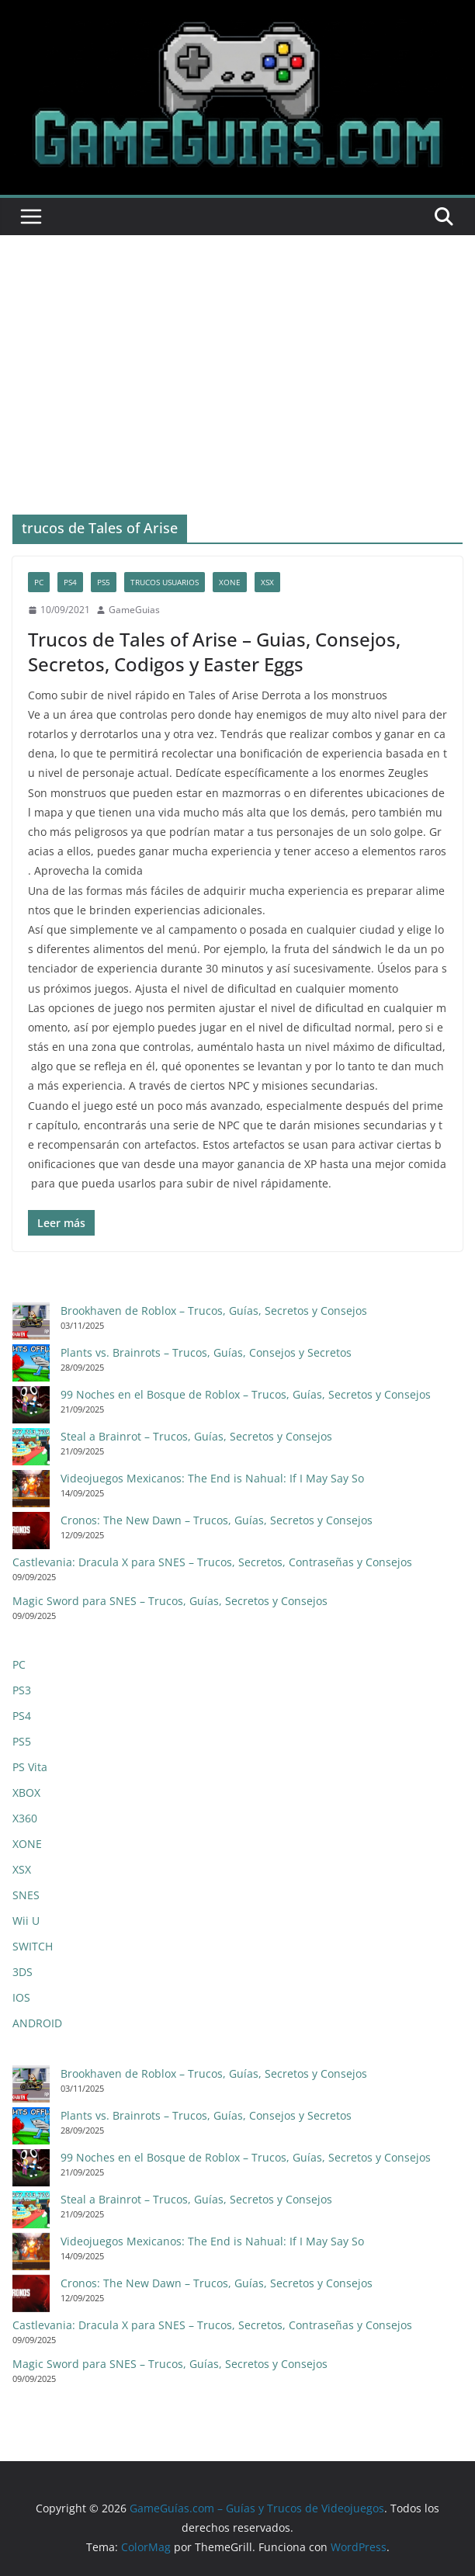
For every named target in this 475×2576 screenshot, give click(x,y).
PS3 (21, 1690)
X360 (24, 1818)
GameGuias (134, 609)
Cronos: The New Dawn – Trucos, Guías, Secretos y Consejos (217, 1520)
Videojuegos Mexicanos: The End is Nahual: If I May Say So (212, 1478)
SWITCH (32, 1946)
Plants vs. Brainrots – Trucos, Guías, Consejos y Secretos (206, 1352)
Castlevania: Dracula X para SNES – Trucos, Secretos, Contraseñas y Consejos (212, 1562)
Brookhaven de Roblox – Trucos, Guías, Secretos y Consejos (214, 1310)
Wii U (26, 1920)
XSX (267, 582)
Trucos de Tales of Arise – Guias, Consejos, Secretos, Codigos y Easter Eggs (214, 651)
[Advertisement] (237, 351)
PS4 (70, 582)
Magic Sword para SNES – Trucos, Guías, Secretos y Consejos (170, 1600)
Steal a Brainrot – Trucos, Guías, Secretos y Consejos (196, 1436)
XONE (230, 582)
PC (38, 582)
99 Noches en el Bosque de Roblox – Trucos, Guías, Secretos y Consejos (246, 1394)
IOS (21, 1997)
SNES (26, 1895)
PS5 (103, 582)
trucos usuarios (164, 582)
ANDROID (37, 2023)
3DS (22, 1971)
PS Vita (29, 1767)
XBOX (26, 1792)
